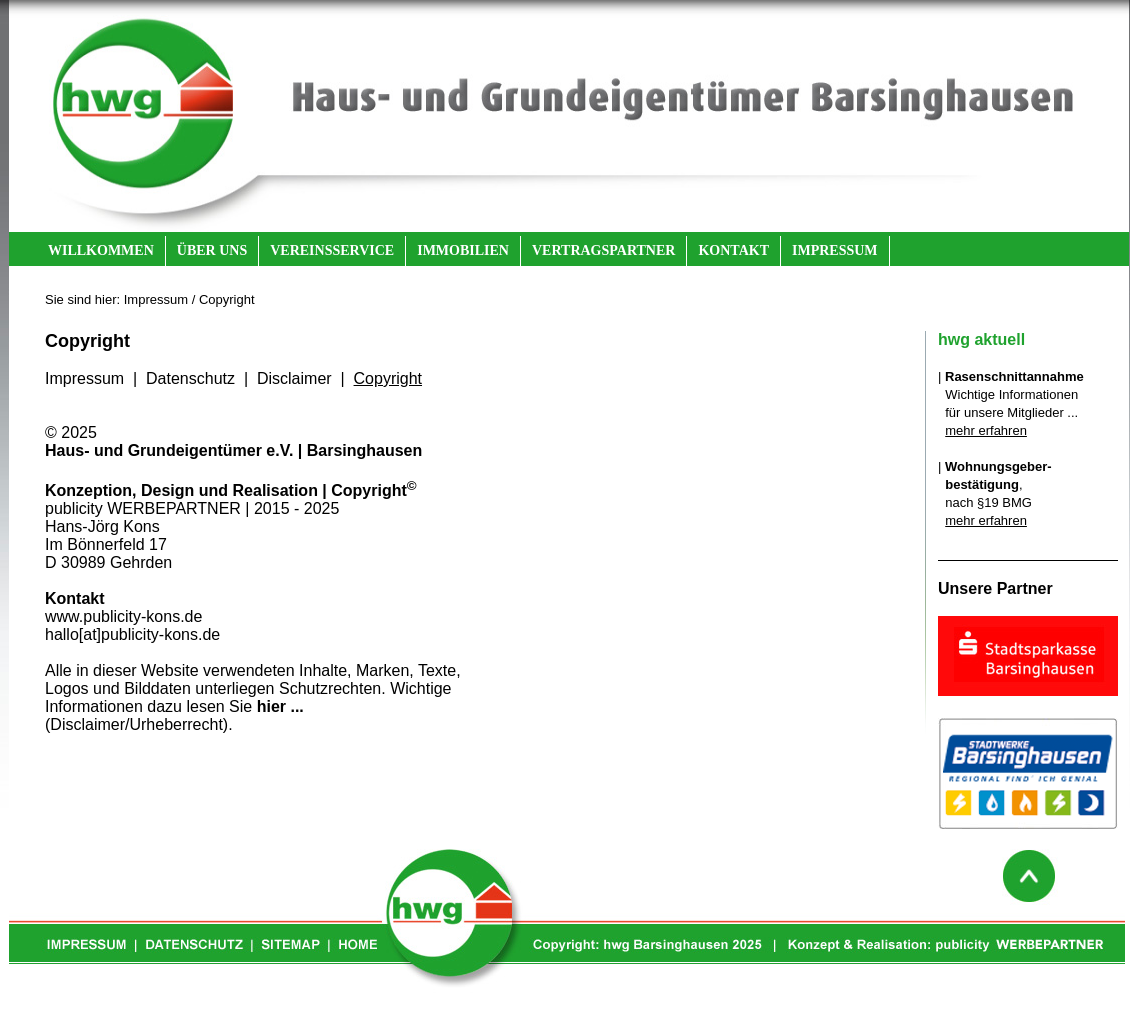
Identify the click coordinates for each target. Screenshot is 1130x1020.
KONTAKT (733, 250)
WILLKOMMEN (101, 250)
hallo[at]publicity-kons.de (132, 634)
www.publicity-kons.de (123, 616)
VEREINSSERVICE (332, 250)
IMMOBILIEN (463, 250)
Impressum (84, 378)
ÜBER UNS (212, 250)
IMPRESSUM (835, 250)
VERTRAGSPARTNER (603, 250)
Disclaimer (294, 378)
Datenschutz (190, 378)
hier (271, 706)
